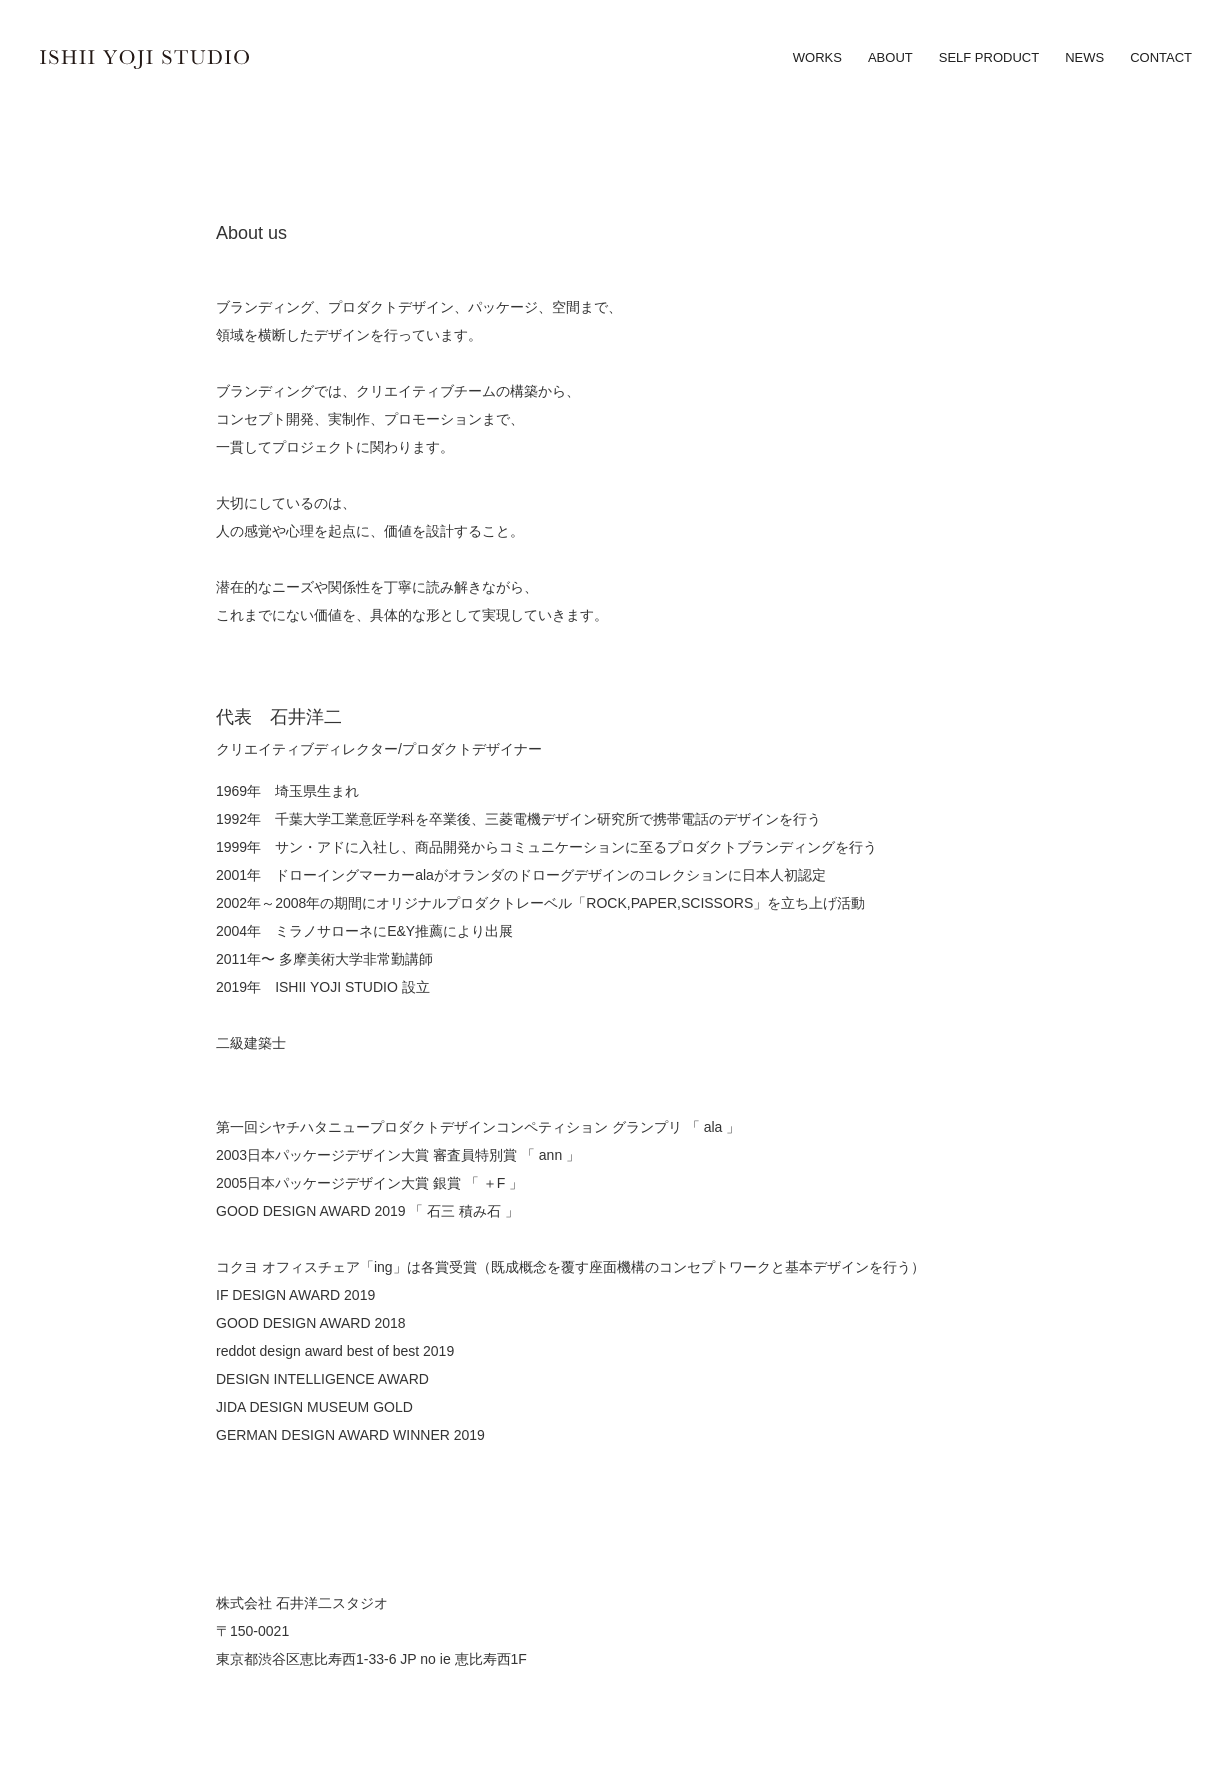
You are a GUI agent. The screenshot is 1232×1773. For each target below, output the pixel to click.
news (1084, 57)
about (890, 57)
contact (1161, 57)
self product (989, 57)
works (817, 57)
